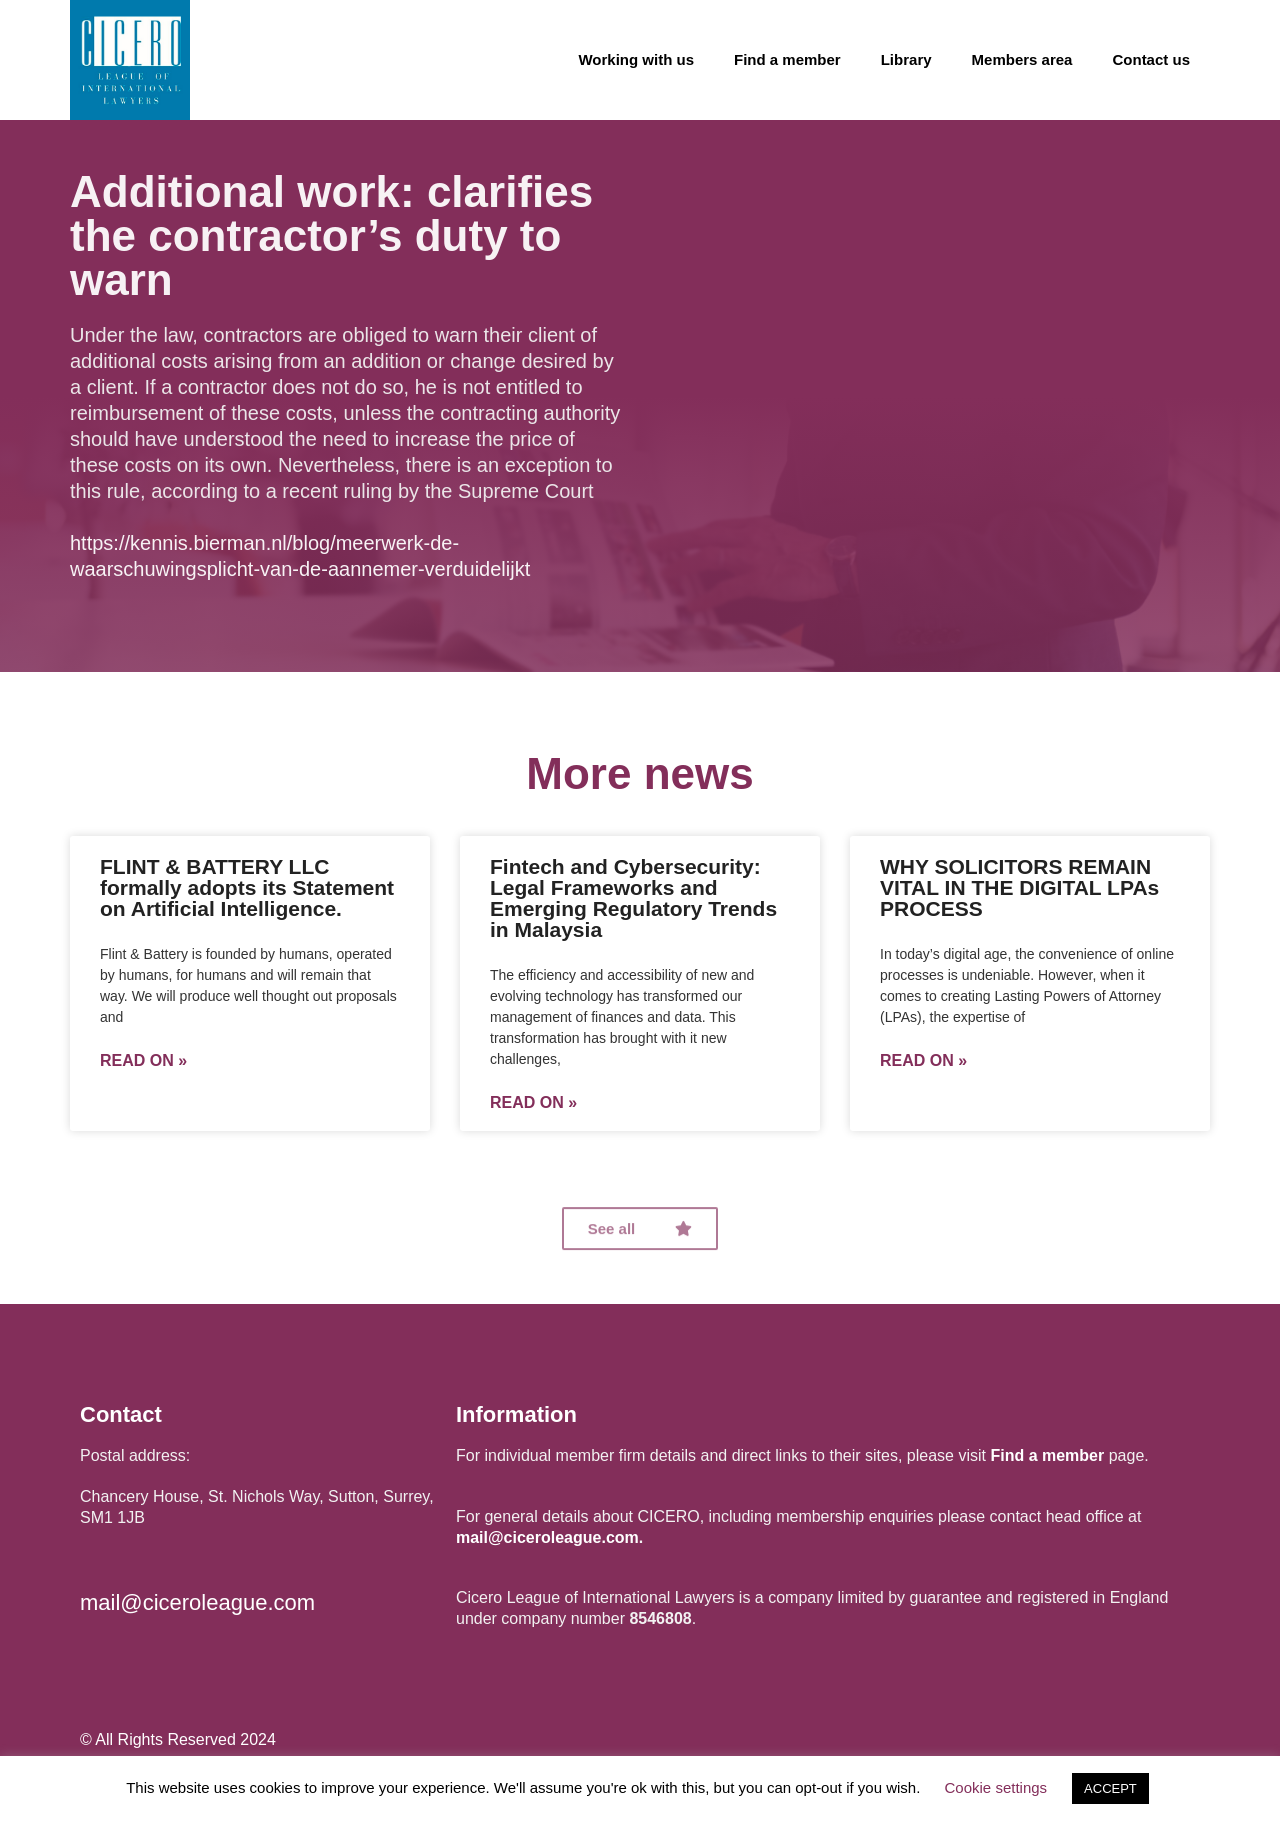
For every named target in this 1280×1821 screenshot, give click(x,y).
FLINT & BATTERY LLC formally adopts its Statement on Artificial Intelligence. (247, 887)
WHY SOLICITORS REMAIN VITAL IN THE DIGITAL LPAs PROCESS (1019, 887)
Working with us (636, 59)
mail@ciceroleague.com (197, 1602)
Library (906, 59)
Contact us (1151, 59)
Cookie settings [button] (996, 1787)
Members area (1022, 59)
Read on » (143, 1061)
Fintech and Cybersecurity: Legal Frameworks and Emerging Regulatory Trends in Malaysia (633, 898)
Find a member (787, 59)
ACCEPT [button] (1110, 1788)
